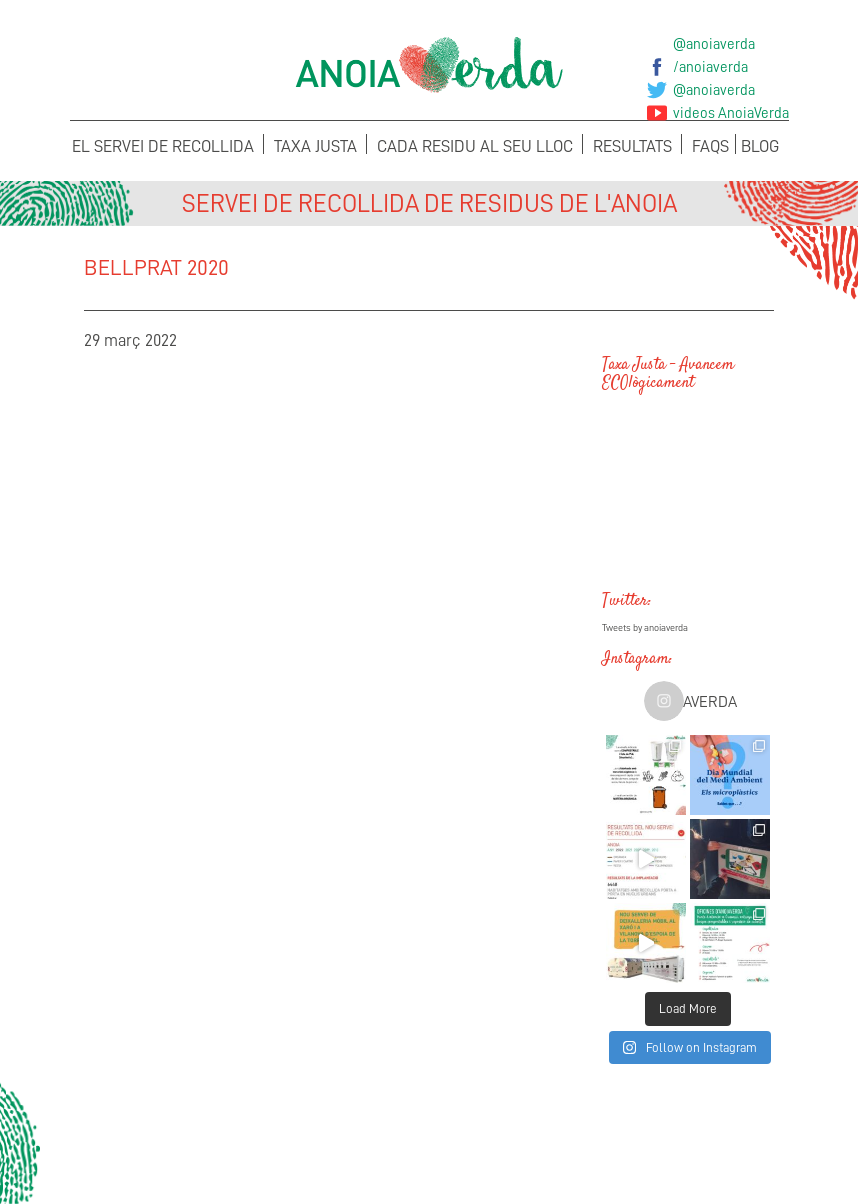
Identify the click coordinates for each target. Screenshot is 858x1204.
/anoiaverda (710, 67)
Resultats (632, 146)
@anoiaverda (714, 44)
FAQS (710, 146)
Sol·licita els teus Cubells (699, 1139)
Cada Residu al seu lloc (475, 146)
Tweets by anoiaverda (645, 628)
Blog (760, 146)
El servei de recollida (163, 146)
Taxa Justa (315, 146)
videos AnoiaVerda (731, 113)
